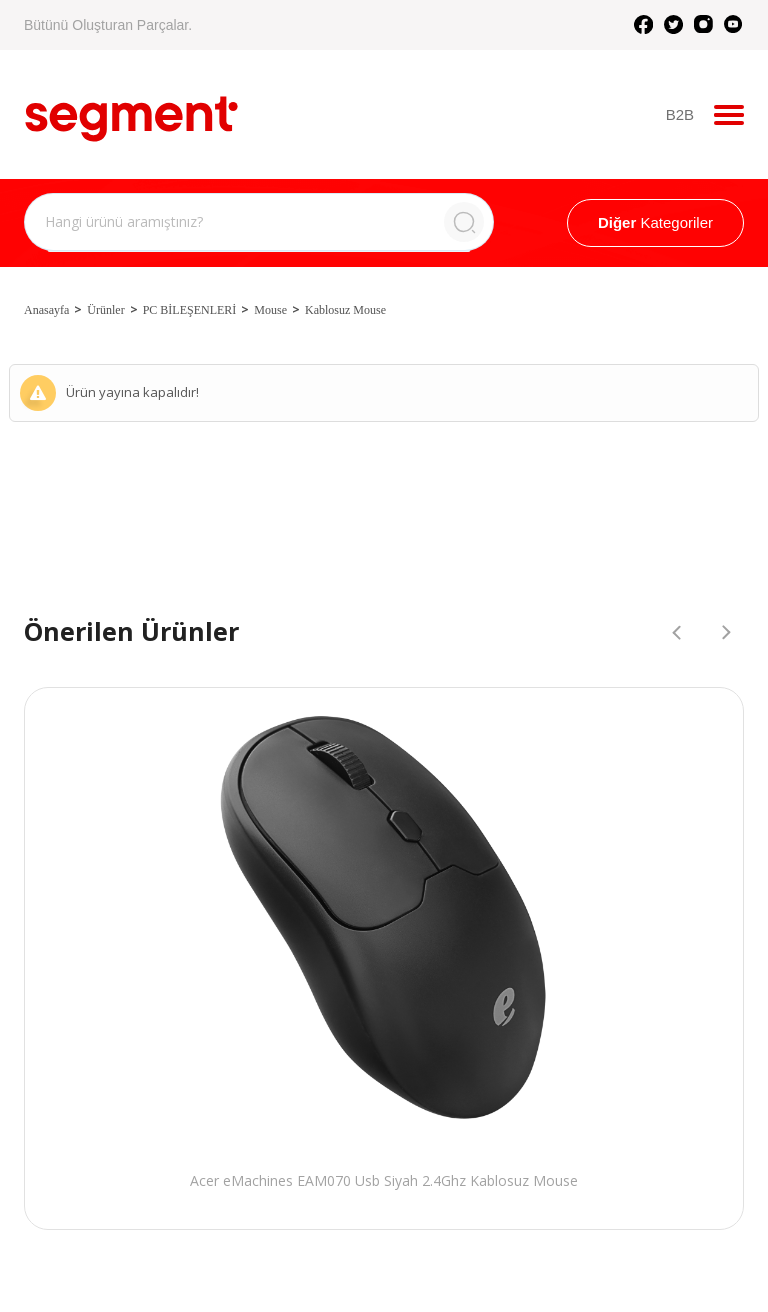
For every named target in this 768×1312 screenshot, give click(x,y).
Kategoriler (655, 222)
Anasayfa (46, 310)
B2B (680, 114)
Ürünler (105, 310)
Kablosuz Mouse (345, 310)
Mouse (270, 310)
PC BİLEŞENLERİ (190, 310)
